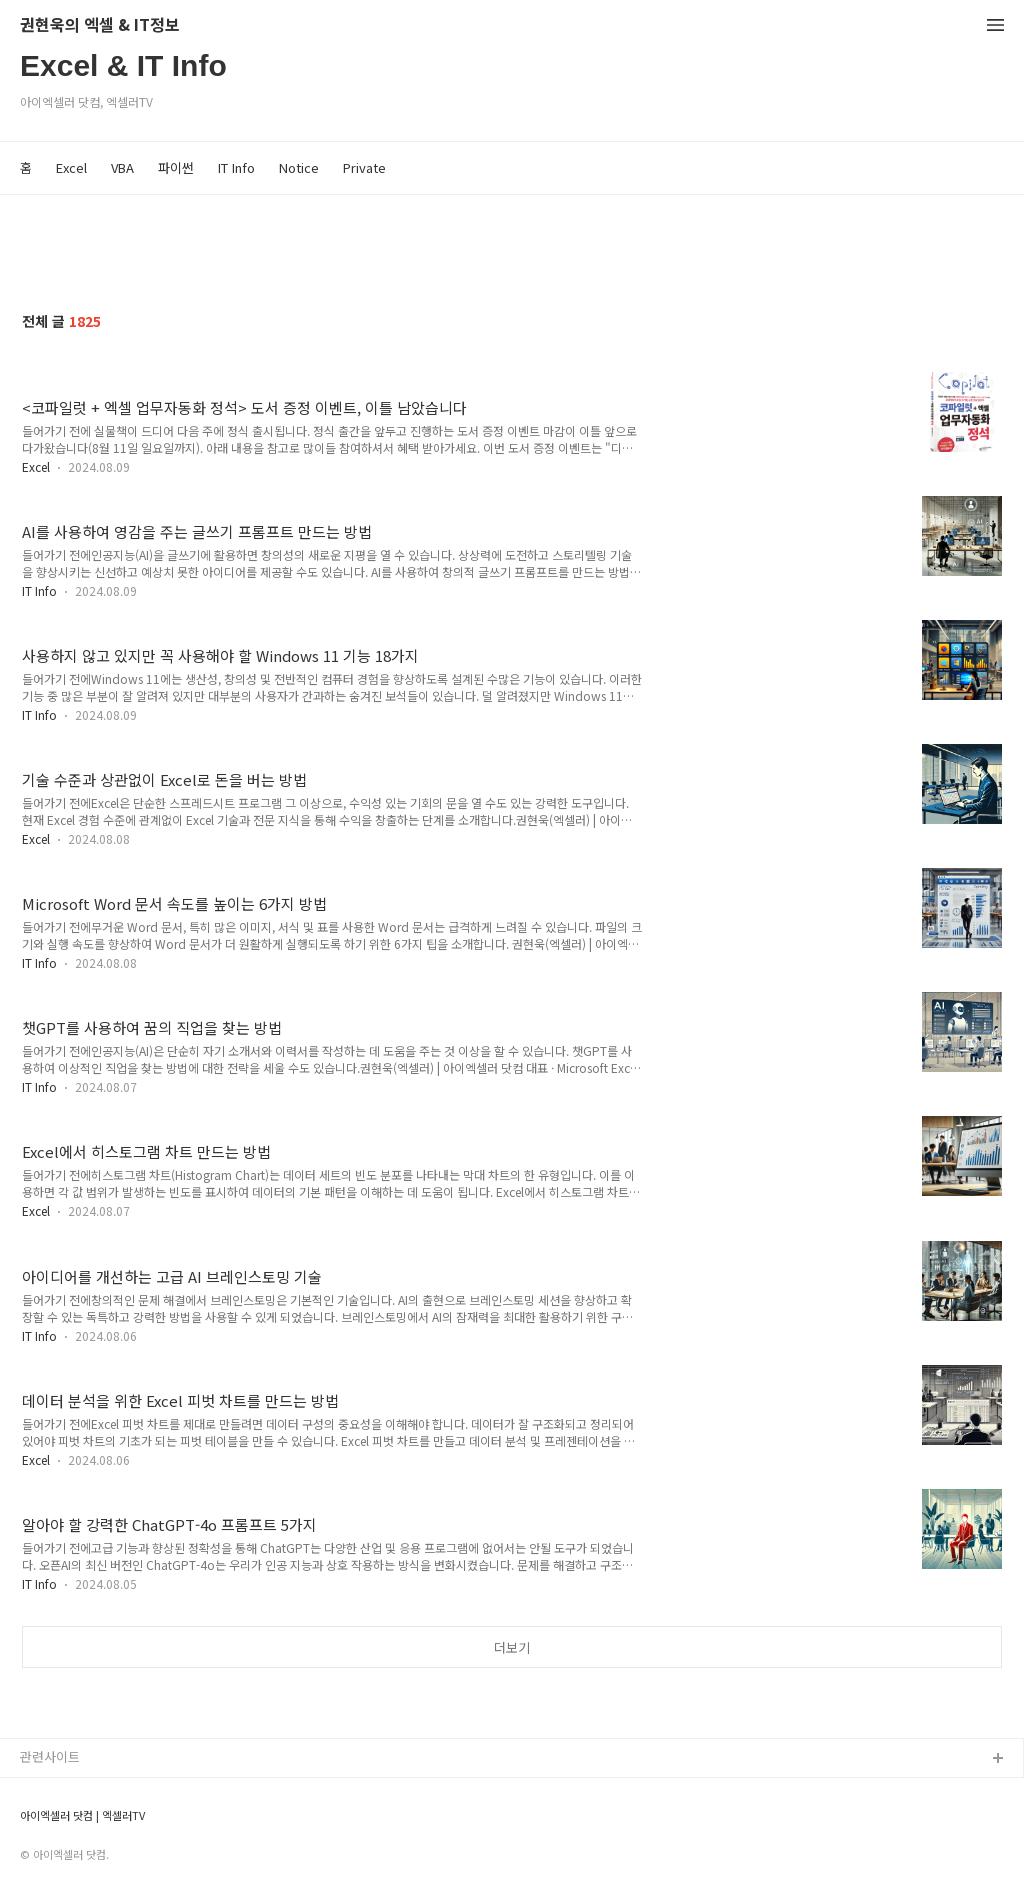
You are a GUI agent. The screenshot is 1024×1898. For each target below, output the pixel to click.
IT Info (236, 167)
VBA (122, 167)
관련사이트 (50, 1756)
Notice (299, 167)
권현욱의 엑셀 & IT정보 (100, 25)
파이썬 (176, 167)
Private (364, 167)
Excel (71, 167)
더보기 (512, 1647)
